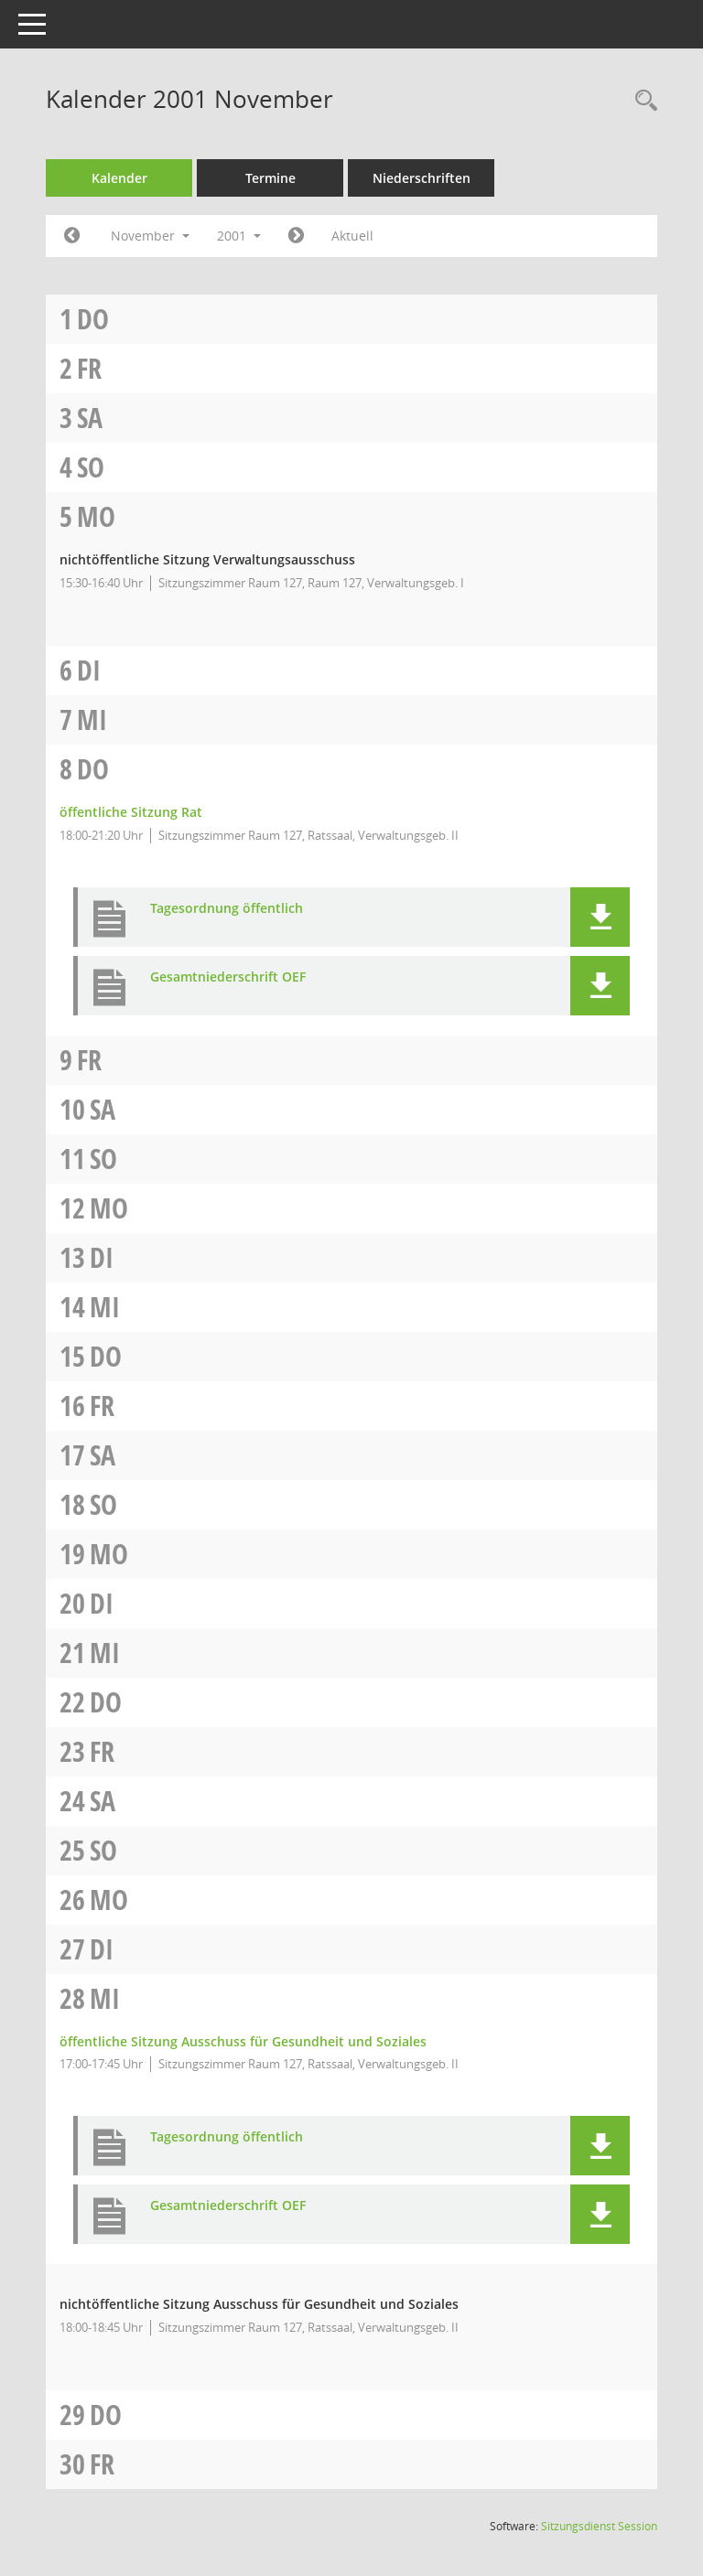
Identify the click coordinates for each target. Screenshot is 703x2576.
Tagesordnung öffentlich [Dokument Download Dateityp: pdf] (226, 909)
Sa (90, 417)
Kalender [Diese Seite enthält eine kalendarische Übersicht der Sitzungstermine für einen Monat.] (119, 178)
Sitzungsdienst (599, 2526)
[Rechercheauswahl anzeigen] (641, 101)
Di (89, 670)
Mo (96, 516)
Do (93, 319)
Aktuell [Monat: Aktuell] (352, 235)
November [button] (150, 235)
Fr (89, 368)
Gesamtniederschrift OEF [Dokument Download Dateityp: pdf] (228, 977)
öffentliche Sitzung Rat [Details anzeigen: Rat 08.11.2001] (130, 812)
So (90, 467)
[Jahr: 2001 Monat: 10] (71, 236)
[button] (600, 917)
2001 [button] (239, 235)
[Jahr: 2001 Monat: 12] (296, 236)
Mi (92, 719)
